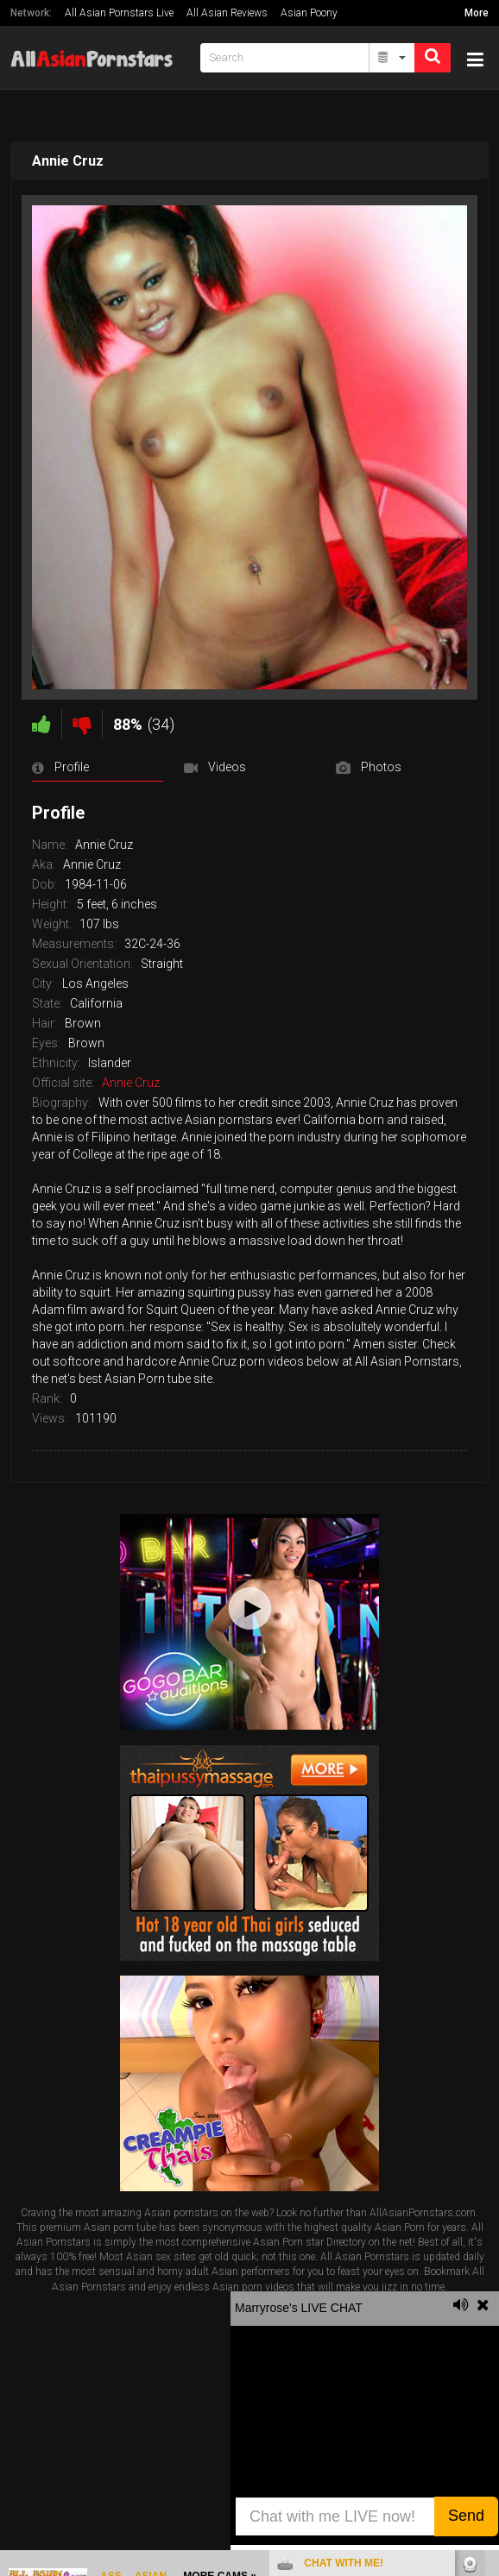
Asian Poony (309, 13)
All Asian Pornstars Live (119, 13)
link (484, 2306)
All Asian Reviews (227, 13)
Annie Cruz (131, 1083)
